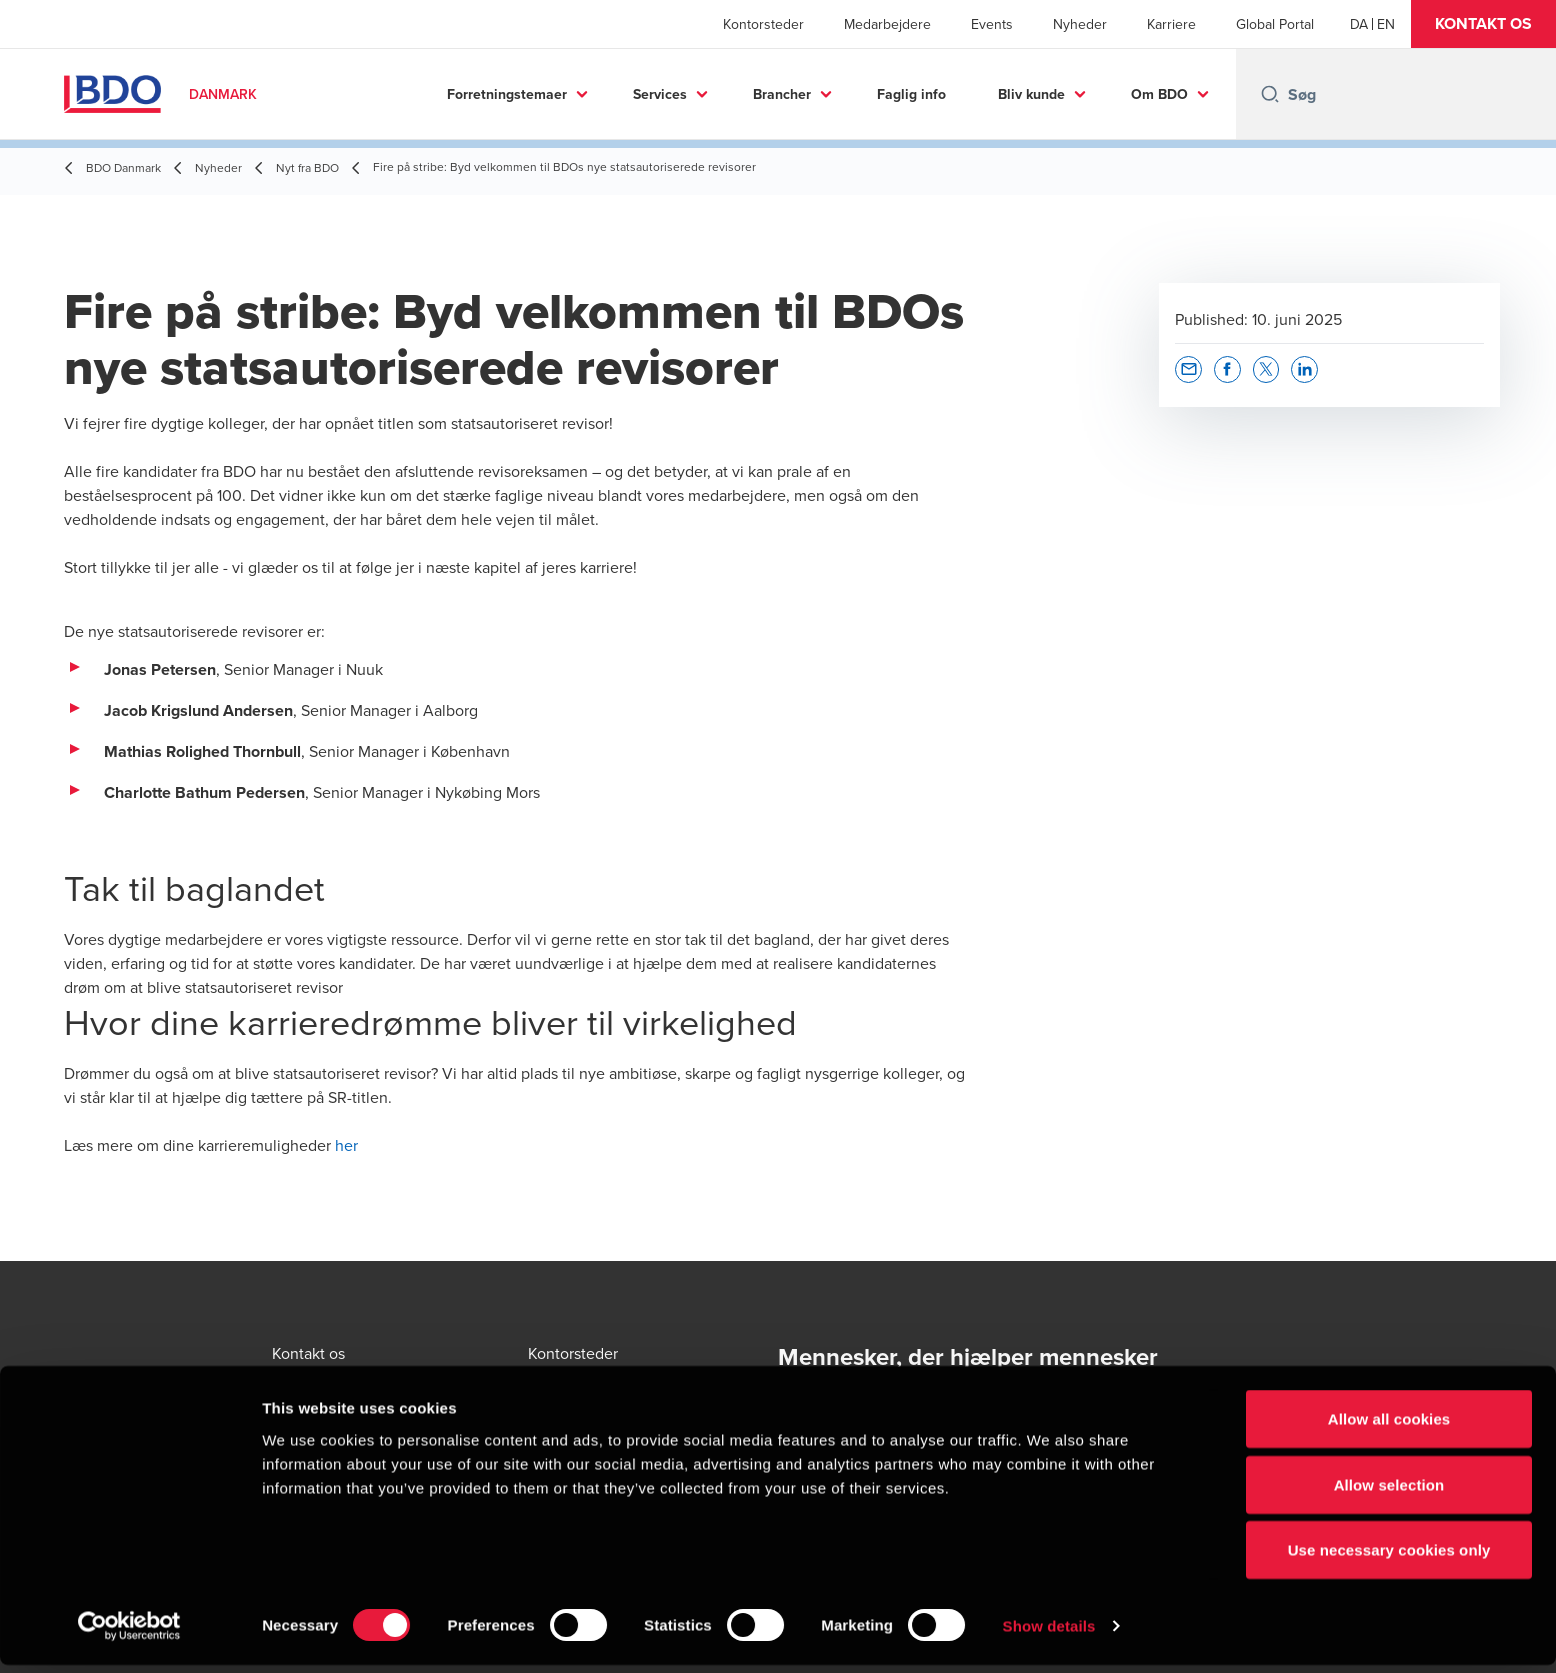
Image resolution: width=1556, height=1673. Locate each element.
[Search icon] (1270, 94)
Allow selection (1389, 1492)
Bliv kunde (1031, 94)
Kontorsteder (763, 24)
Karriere (1171, 24)
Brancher (782, 94)
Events (992, 24)
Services (660, 94)
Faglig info (911, 94)
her (346, 1145)
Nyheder (1080, 24)
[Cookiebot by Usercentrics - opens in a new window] (129, 1634)
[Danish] (1359, 24)
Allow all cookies (1389, 1426)
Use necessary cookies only (1389, 1557)
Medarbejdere (887, 24)
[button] (1483, 24)
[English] (1386, 24)
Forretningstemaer (507, 94)
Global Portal (1275, 24)
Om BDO (1159, 94)
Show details (1049, 1633)
